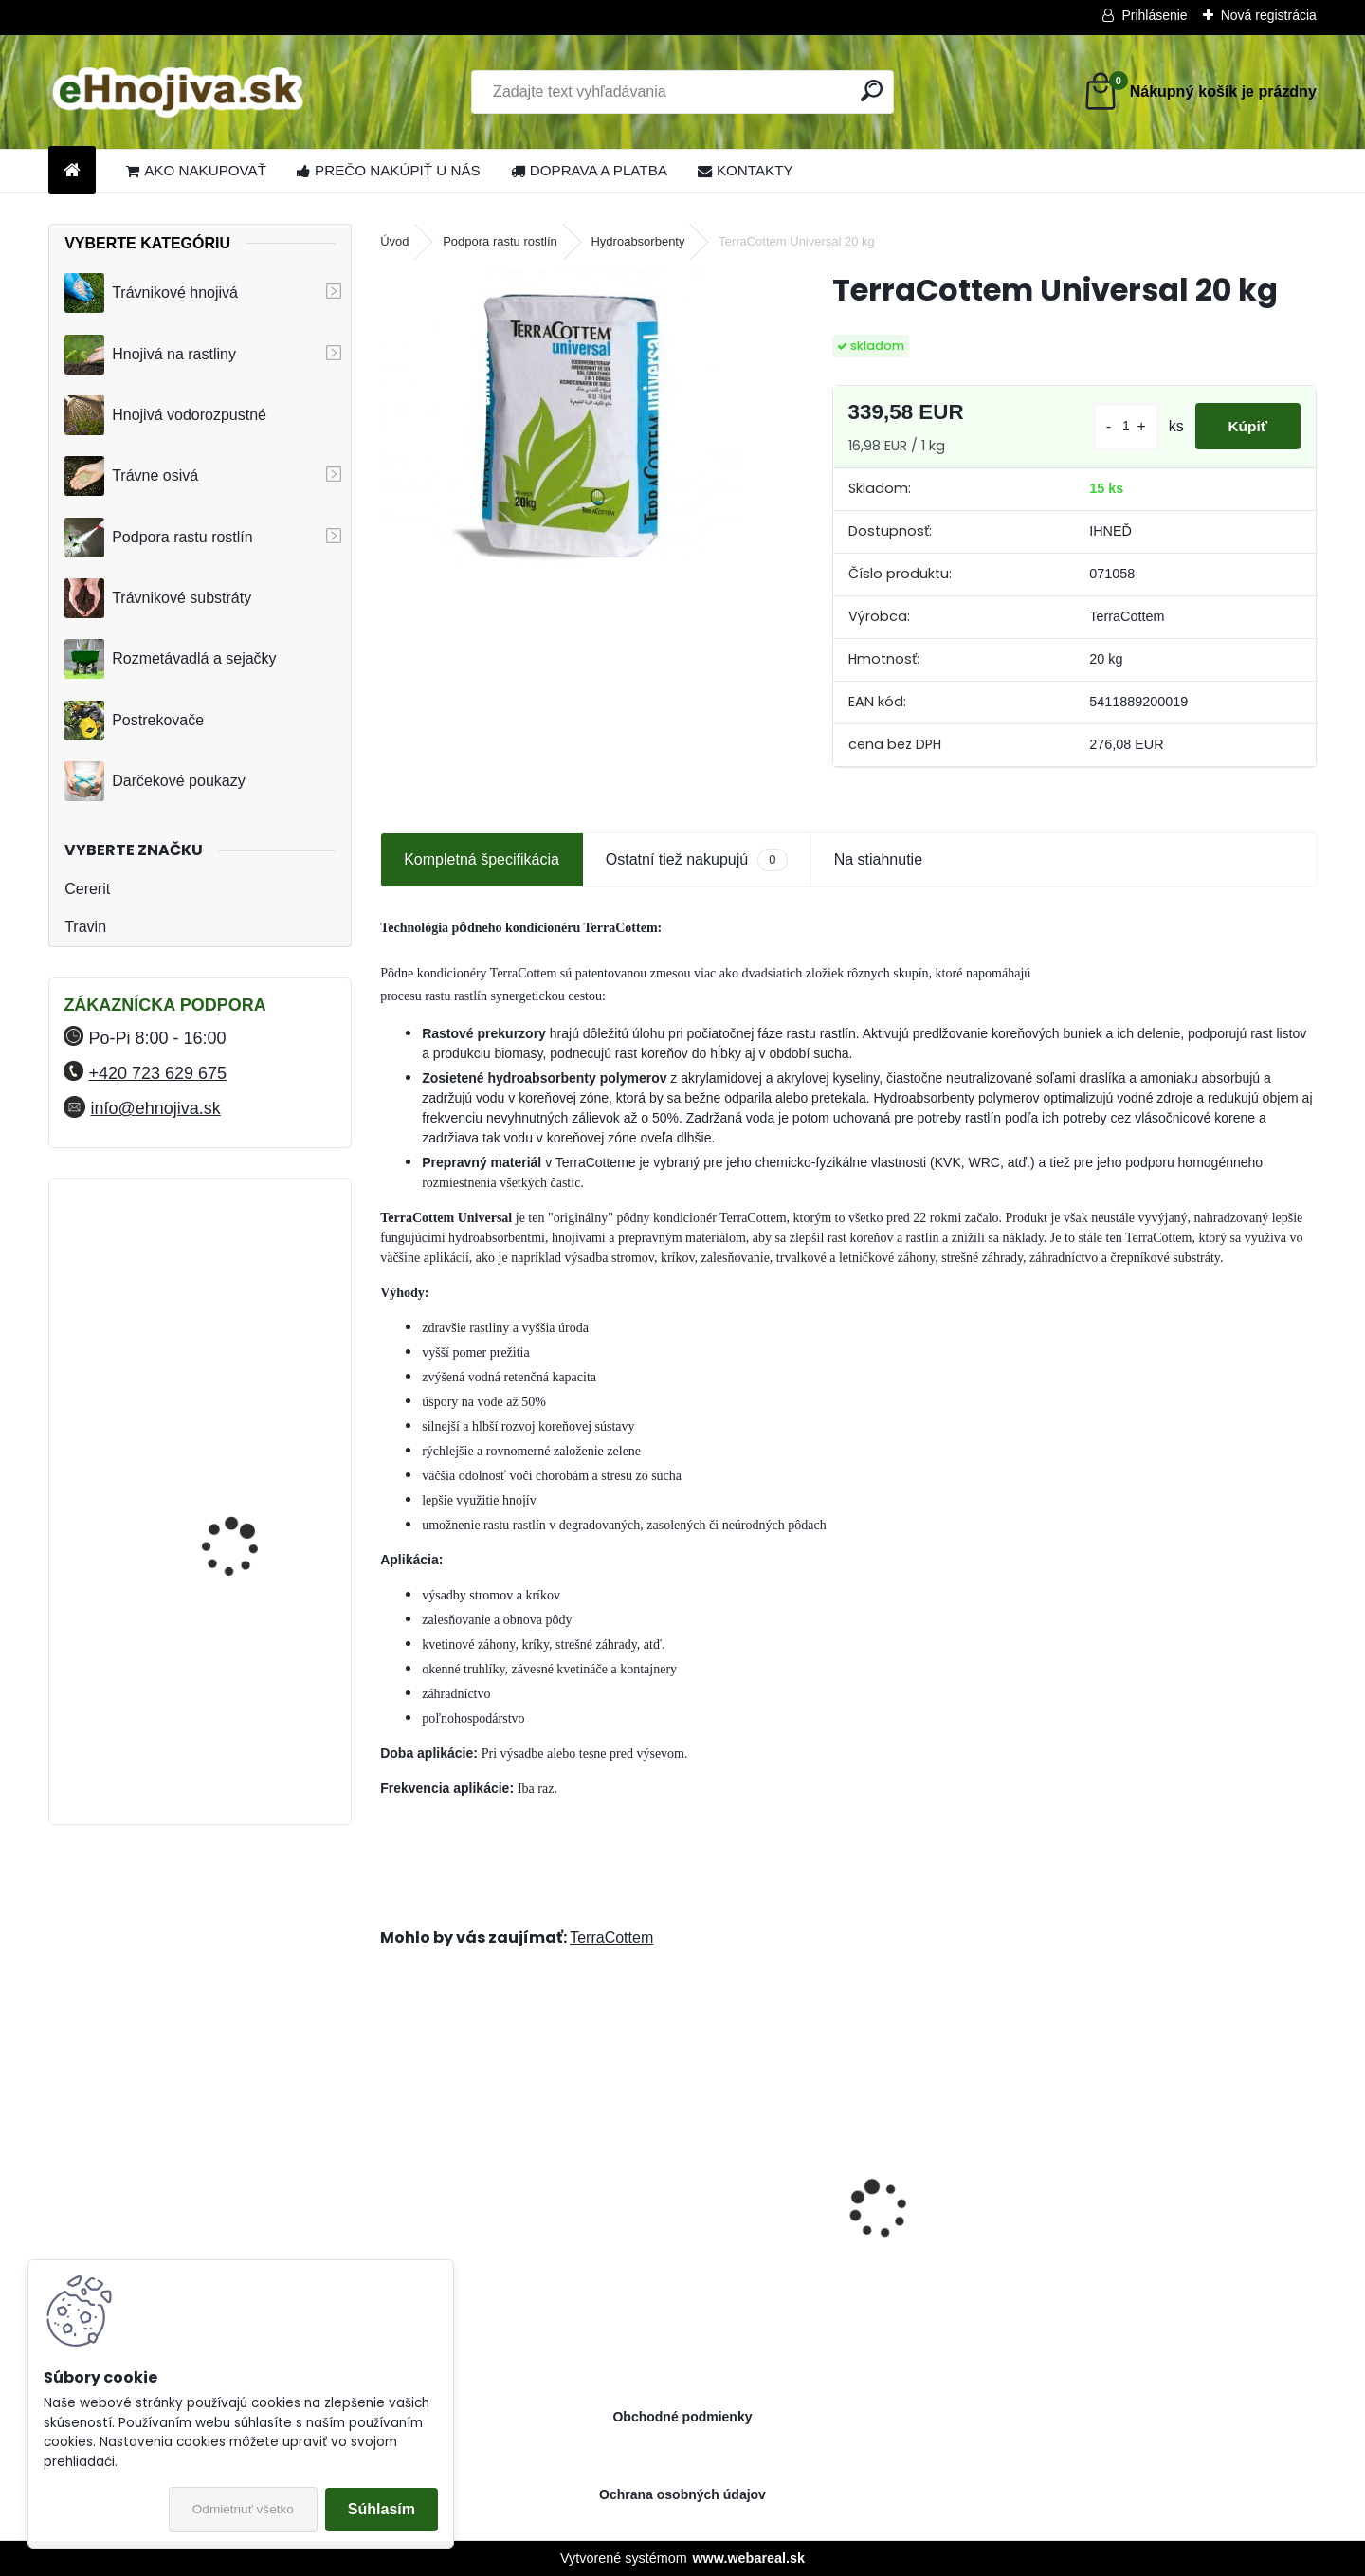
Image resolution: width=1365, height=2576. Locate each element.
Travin (85, 927)
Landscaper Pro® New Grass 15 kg (967, 2226)
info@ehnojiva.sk (155, 1108)
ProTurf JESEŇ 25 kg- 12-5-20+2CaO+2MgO (486, 2226)
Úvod (394, 241)
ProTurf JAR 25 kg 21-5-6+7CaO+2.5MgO (1187, 2226)
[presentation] (391, 2176)
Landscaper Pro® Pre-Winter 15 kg (729, 2226)
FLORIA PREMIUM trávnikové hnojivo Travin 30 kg (250, 1718)
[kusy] (1114, 426)
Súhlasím (381, 2509)
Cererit (87, 889)
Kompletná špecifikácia (481, 859)
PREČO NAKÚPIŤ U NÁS (389, 170)
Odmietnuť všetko (243, 2509)
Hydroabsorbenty (637, 241)
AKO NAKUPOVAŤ (196, 170)
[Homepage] (72, 171)
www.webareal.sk (748, 2558)
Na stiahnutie (878, 859)
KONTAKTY (745, 170)
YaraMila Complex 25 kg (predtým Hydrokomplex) (249, 1272)
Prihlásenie (1154, 15)
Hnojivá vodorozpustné (165, 415)
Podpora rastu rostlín (158, 537)
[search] (872, 90)
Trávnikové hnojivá (151, 293)
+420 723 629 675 (157, 1073)
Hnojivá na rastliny (150, 355)
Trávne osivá (131, 476)
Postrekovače (134, 720)
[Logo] (178, 92)
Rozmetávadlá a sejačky (170, 659)
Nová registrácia (1269, 15)
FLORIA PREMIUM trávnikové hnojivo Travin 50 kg (250, 1553)
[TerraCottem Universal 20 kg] (575, 433)
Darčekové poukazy (155, 781)
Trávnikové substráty (157, 598)
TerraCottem (611, 1937)
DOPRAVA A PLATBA (589, 170)
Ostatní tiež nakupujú (697, 859)
